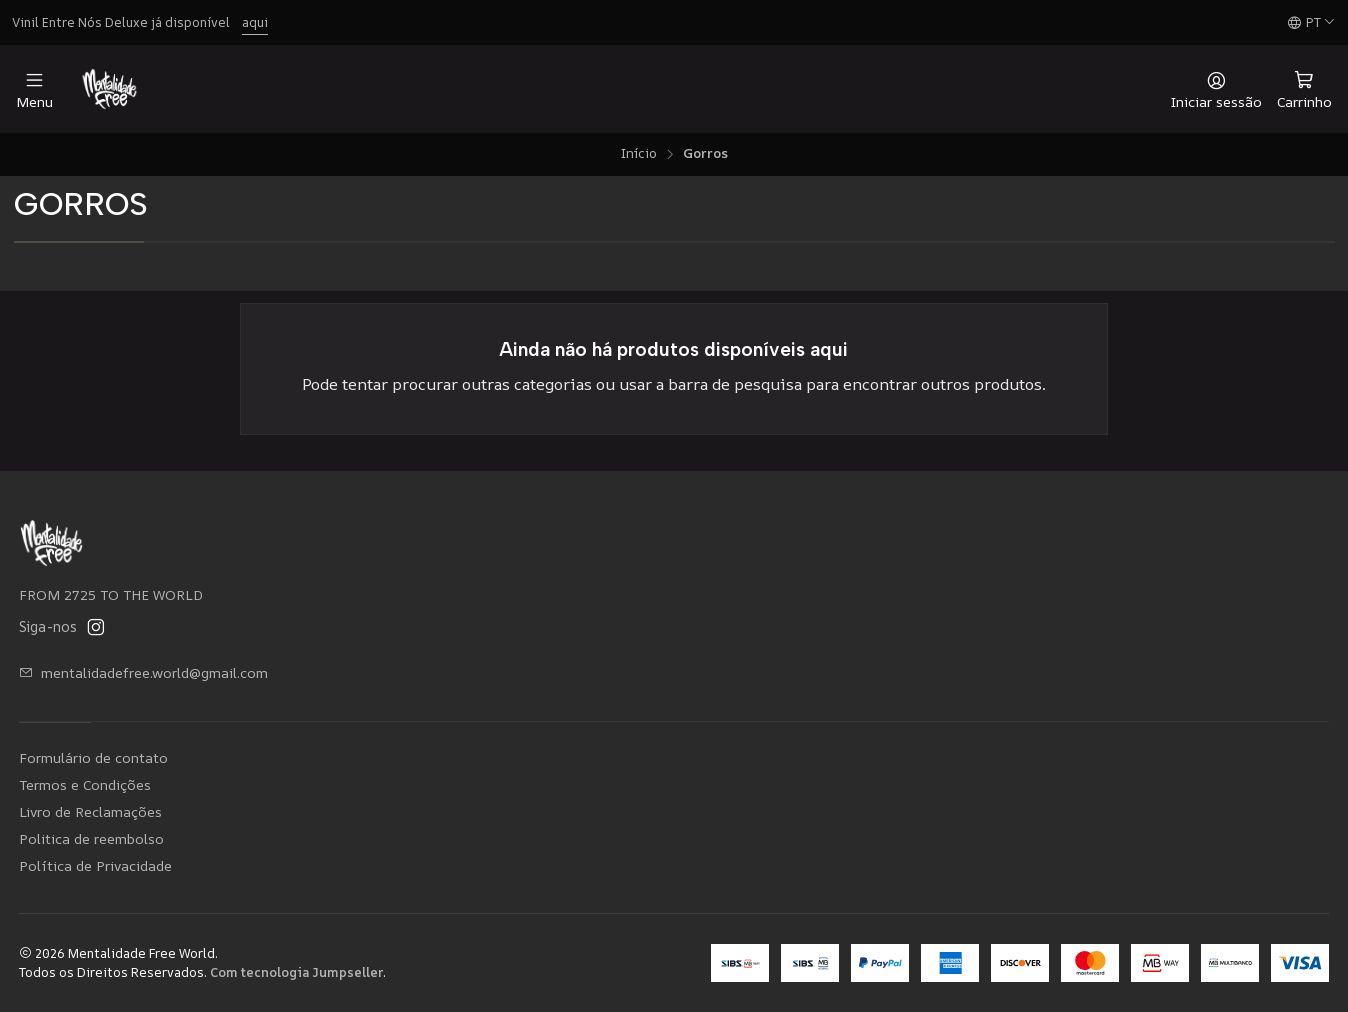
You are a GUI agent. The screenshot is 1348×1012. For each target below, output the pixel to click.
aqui (255, 22)
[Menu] (34, 89)
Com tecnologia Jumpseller (296, 972)
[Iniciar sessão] (1216, 89)
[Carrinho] (1304, 89)
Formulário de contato (93, 757)
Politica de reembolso (91, 838)
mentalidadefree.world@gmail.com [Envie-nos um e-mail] (143, 672)
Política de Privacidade (95, 865)
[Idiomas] (1311, 23)
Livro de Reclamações (90, 811)
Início (638, 154)
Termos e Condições (85, 784)
